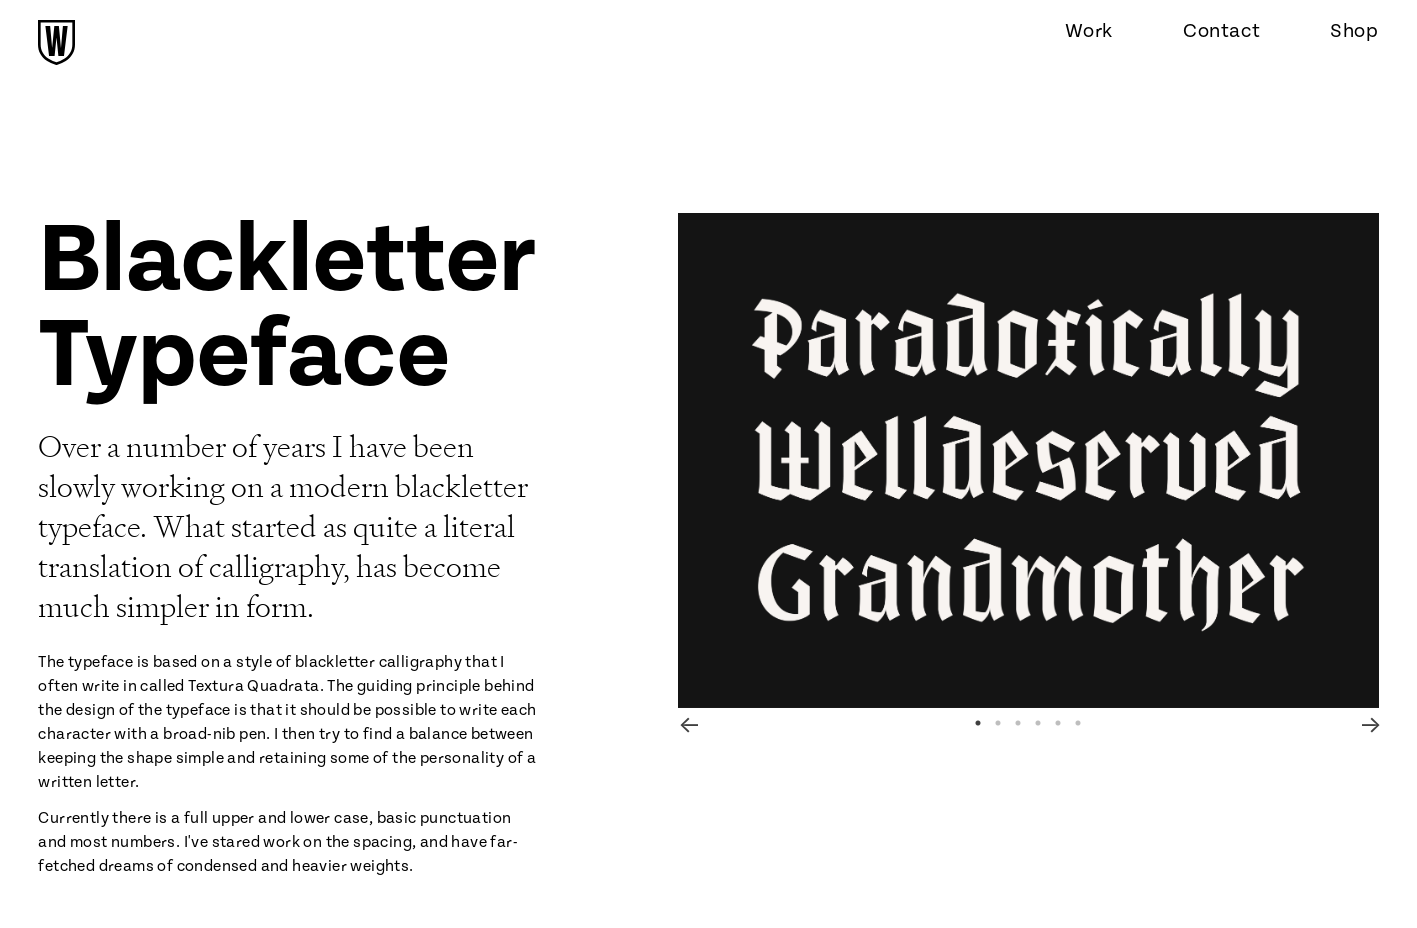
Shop (1354, 31)
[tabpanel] (1028, 460)
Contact (1221, 31)
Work (1089, 31)
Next (1369, 723)
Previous (688, 723)
